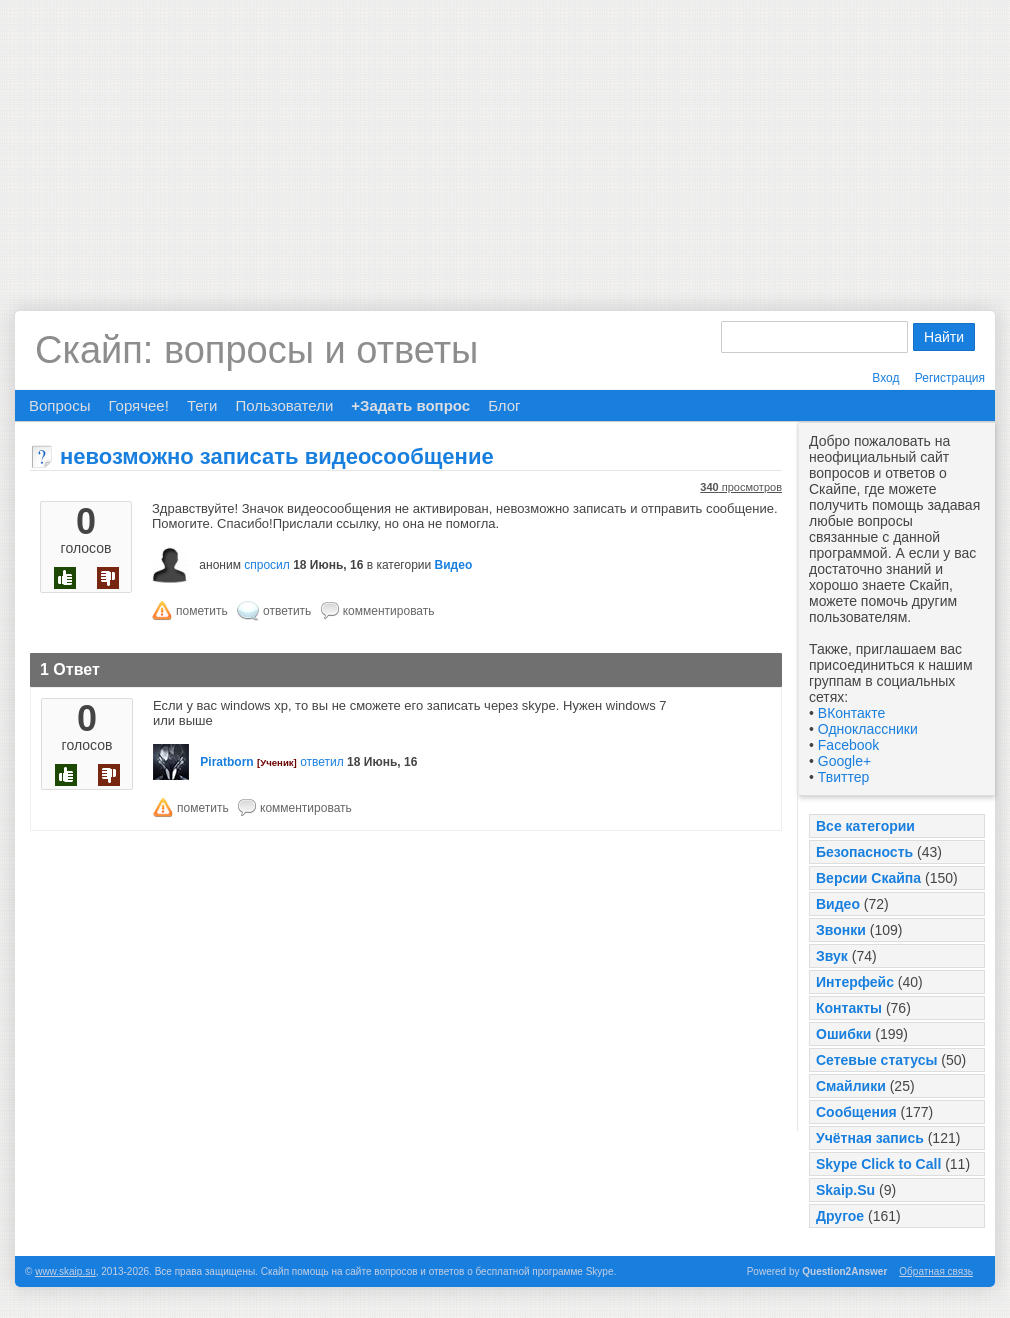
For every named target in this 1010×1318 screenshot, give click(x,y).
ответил (322, 762)
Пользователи (284, 405)
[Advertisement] (505, 140)
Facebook (848, 745)
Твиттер (843, 777)
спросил (267, 565)
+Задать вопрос (410, 405)
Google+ (844, 761)
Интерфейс (855, 982)
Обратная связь (936, 1271)
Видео (838, 904)
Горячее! (138, 405)
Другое (840, 1216)
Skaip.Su (845, 1190)
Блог (504, 405)
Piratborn (226, 762)
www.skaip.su (65, 1271)
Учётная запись (870, 1138)
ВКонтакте (851, 713)
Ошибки (843, 1034)
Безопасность (864, 852)
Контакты (849, 1008)
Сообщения (856, 1112)
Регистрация (950, 378)
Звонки (841, 930)
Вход (885, 378)
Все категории (865, 826)
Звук (832, 956)
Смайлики (851, 1086)
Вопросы (59, 405)
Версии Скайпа (868, 878)
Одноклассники (868, 729)
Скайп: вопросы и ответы (256, 350)
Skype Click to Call (878, 1164)
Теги (202, 405)
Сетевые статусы (876, 1060)
